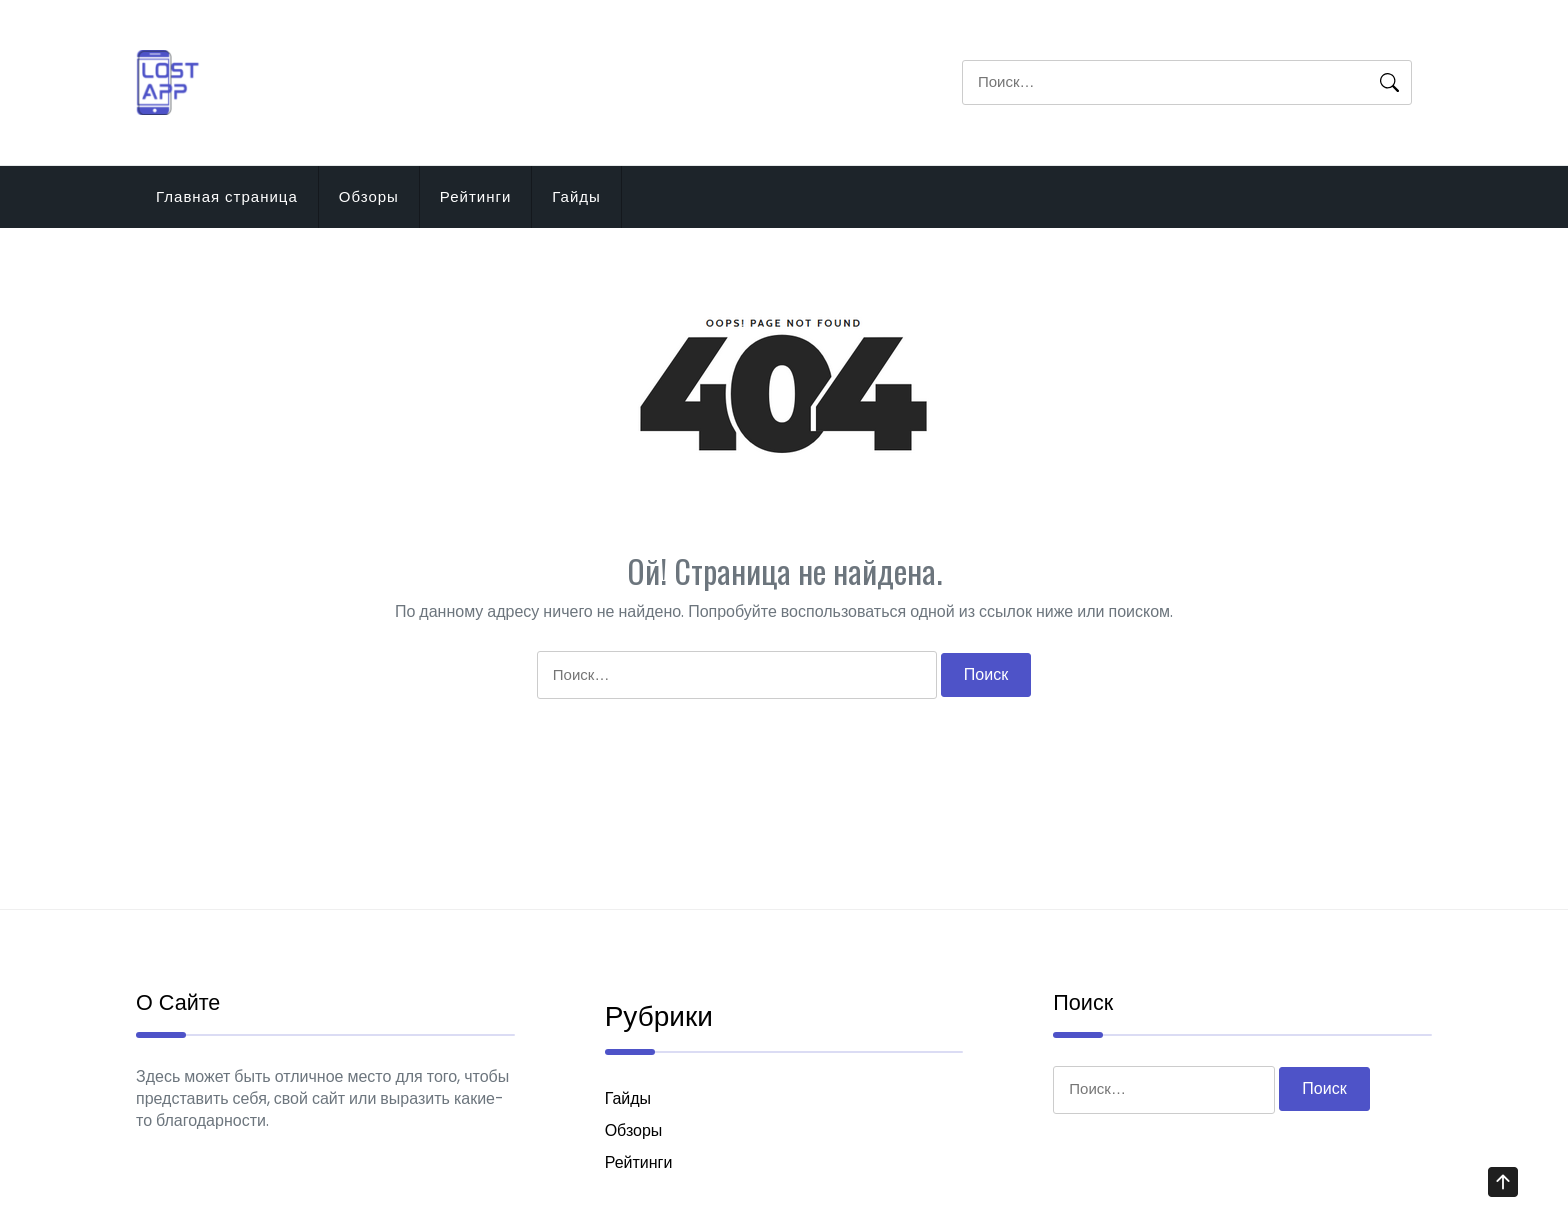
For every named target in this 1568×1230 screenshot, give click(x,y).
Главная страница (227, 196)
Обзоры (369, 196)
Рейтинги (475, 196)
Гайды (576, 196)
